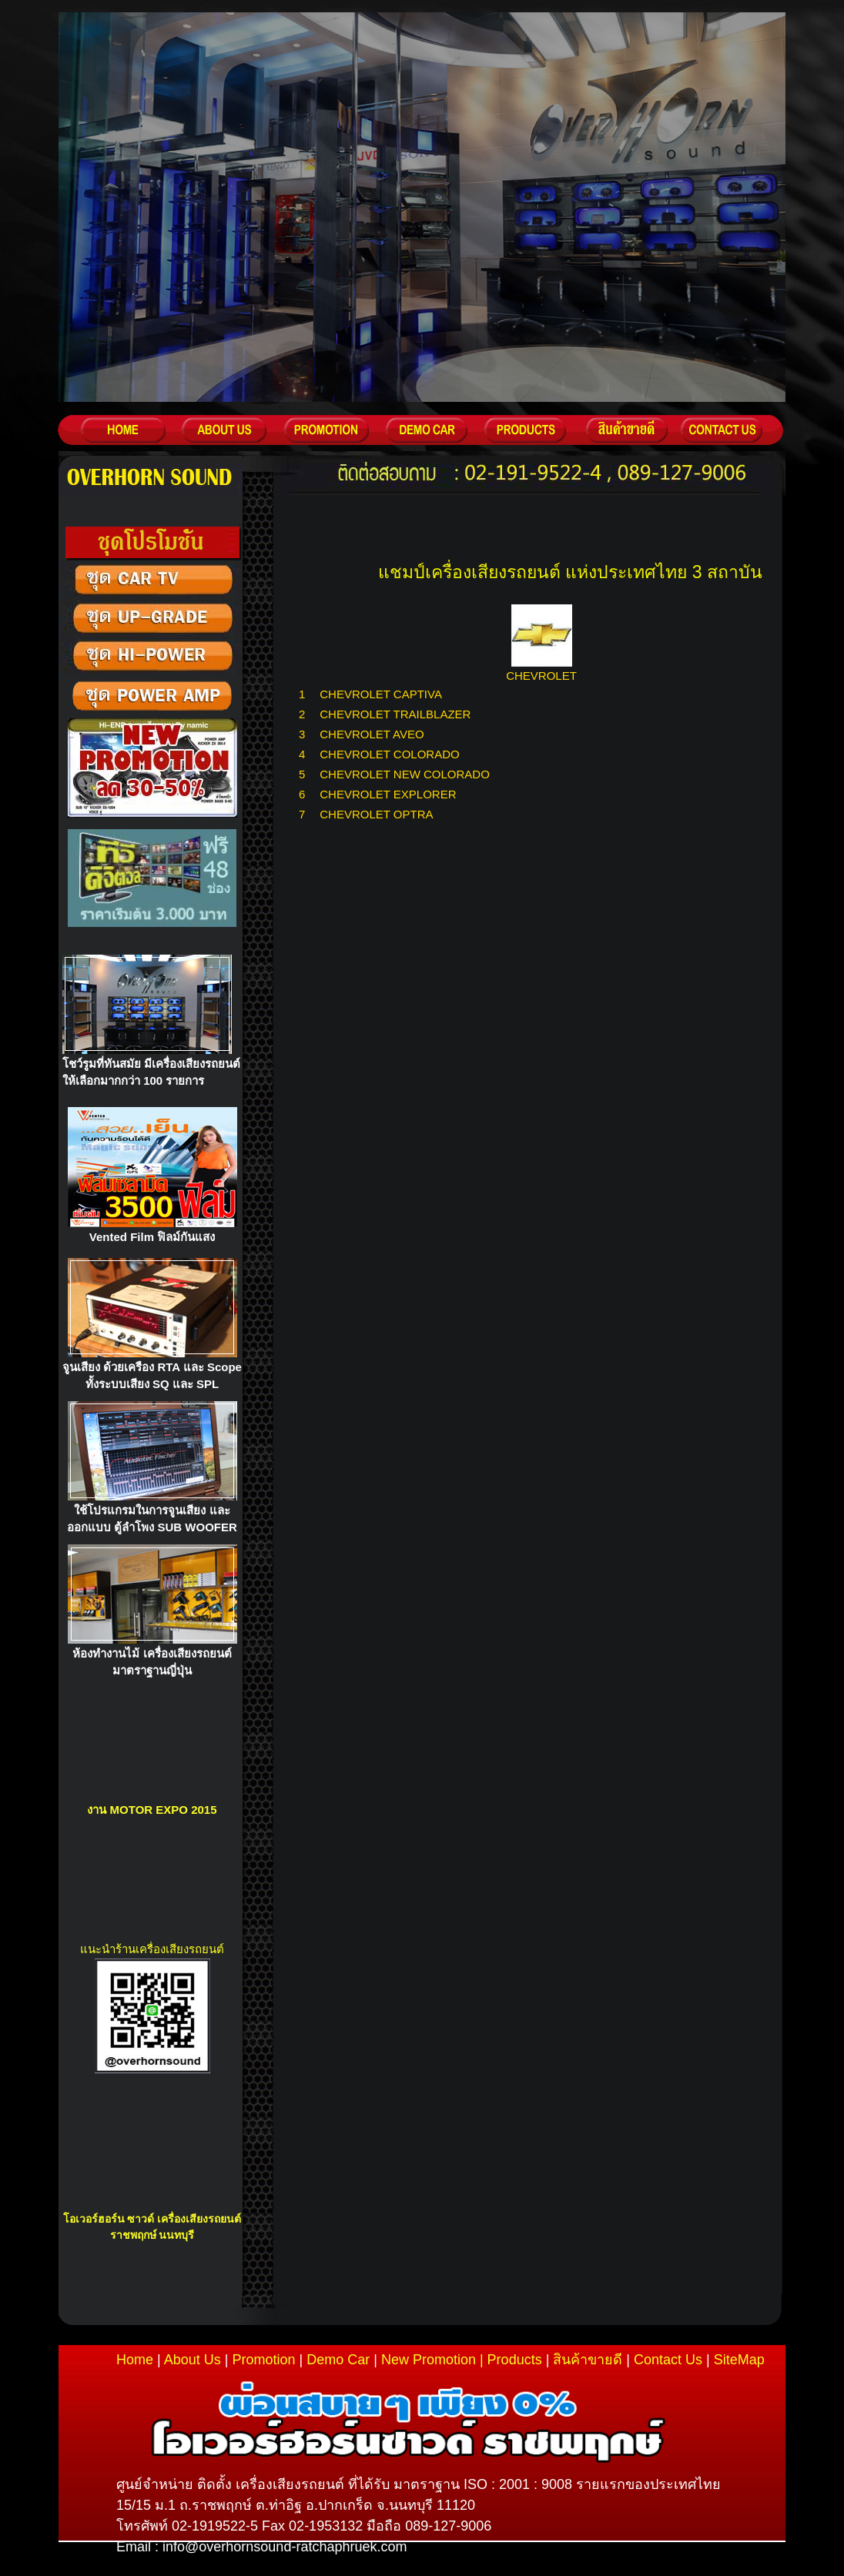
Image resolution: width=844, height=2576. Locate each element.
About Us (192, 2359)
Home (134, 2359)
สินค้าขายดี (587, 2359)
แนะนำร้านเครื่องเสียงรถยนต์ (152, 1948)
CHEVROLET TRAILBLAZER (395, 714)
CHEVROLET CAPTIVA (381, 694)
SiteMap (739, 2359)
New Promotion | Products (461, 2359)
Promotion (263, 2359)
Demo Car (338, 2359)
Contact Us (668, 2359)
